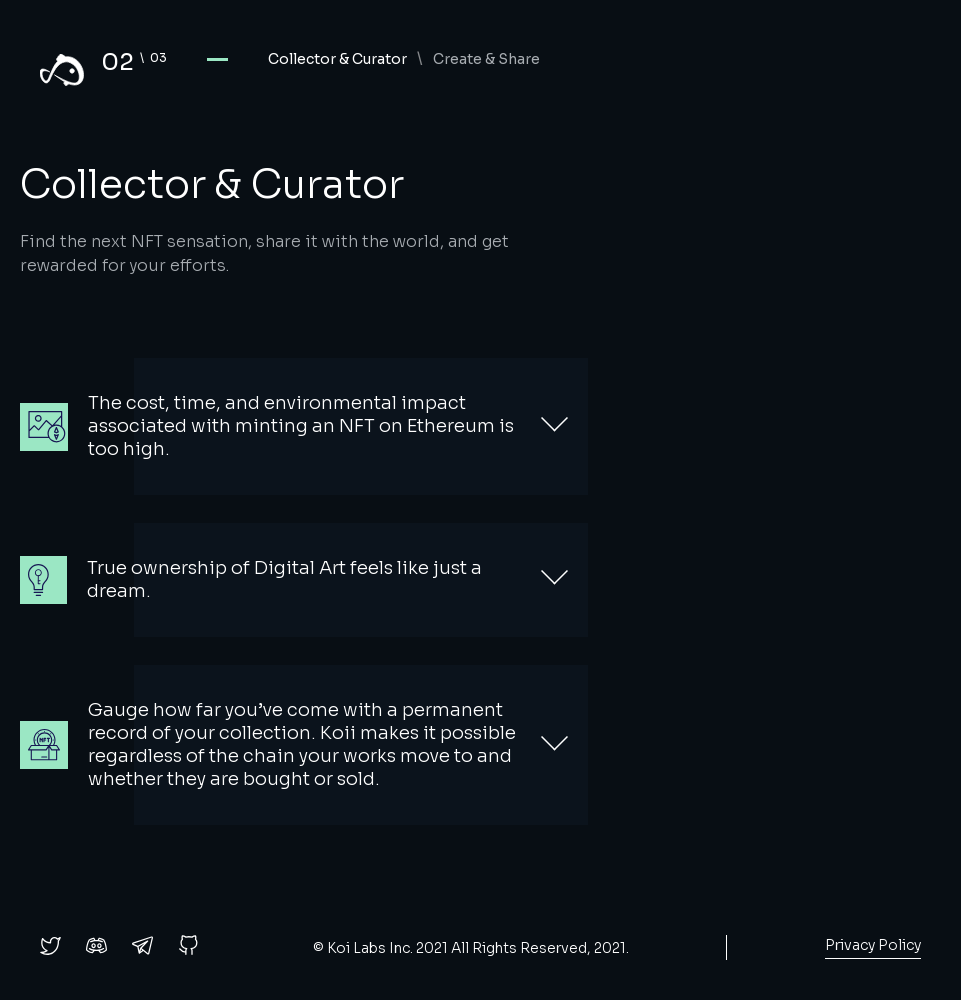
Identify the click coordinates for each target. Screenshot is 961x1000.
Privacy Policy (873, 945)
